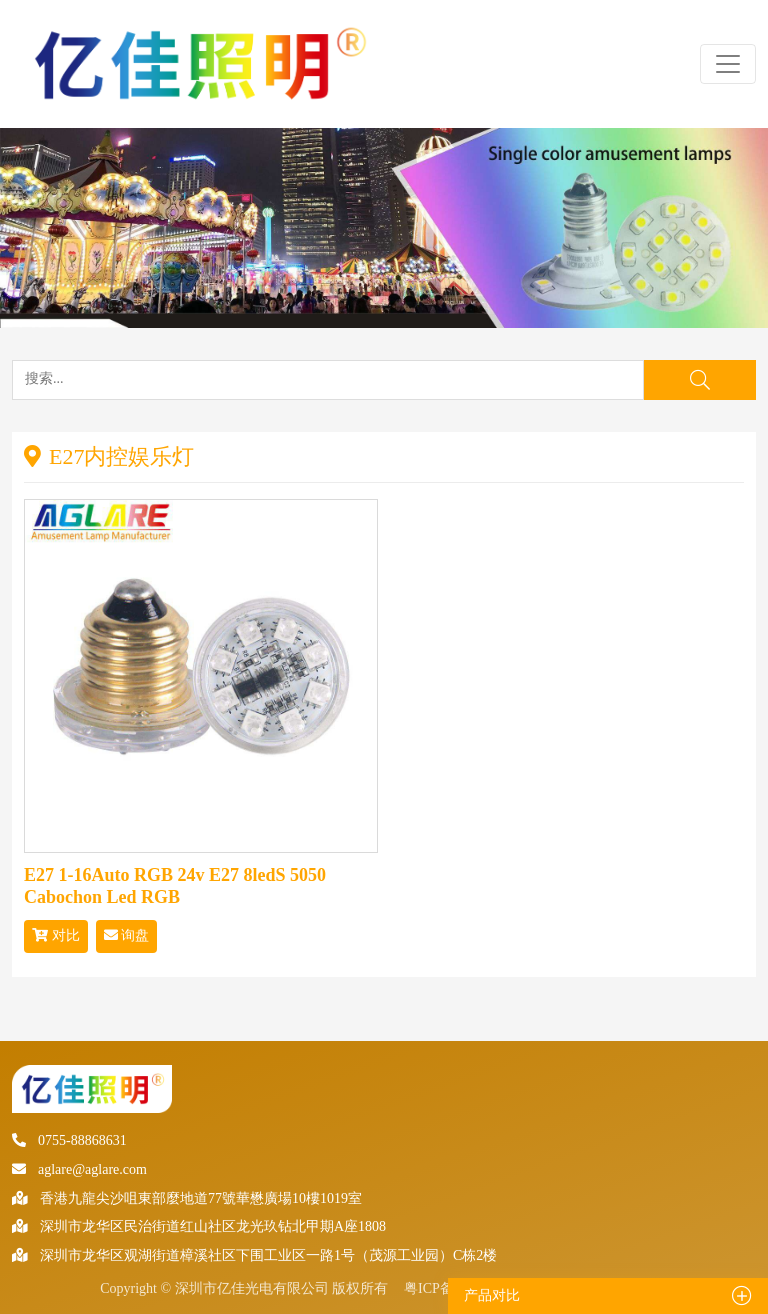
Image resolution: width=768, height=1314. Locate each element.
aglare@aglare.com (79, 1169)
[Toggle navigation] (728, 64)
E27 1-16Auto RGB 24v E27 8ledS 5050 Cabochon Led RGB (175, 886)
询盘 (127, 935)
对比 (56, 935)
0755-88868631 (69, 1140)
